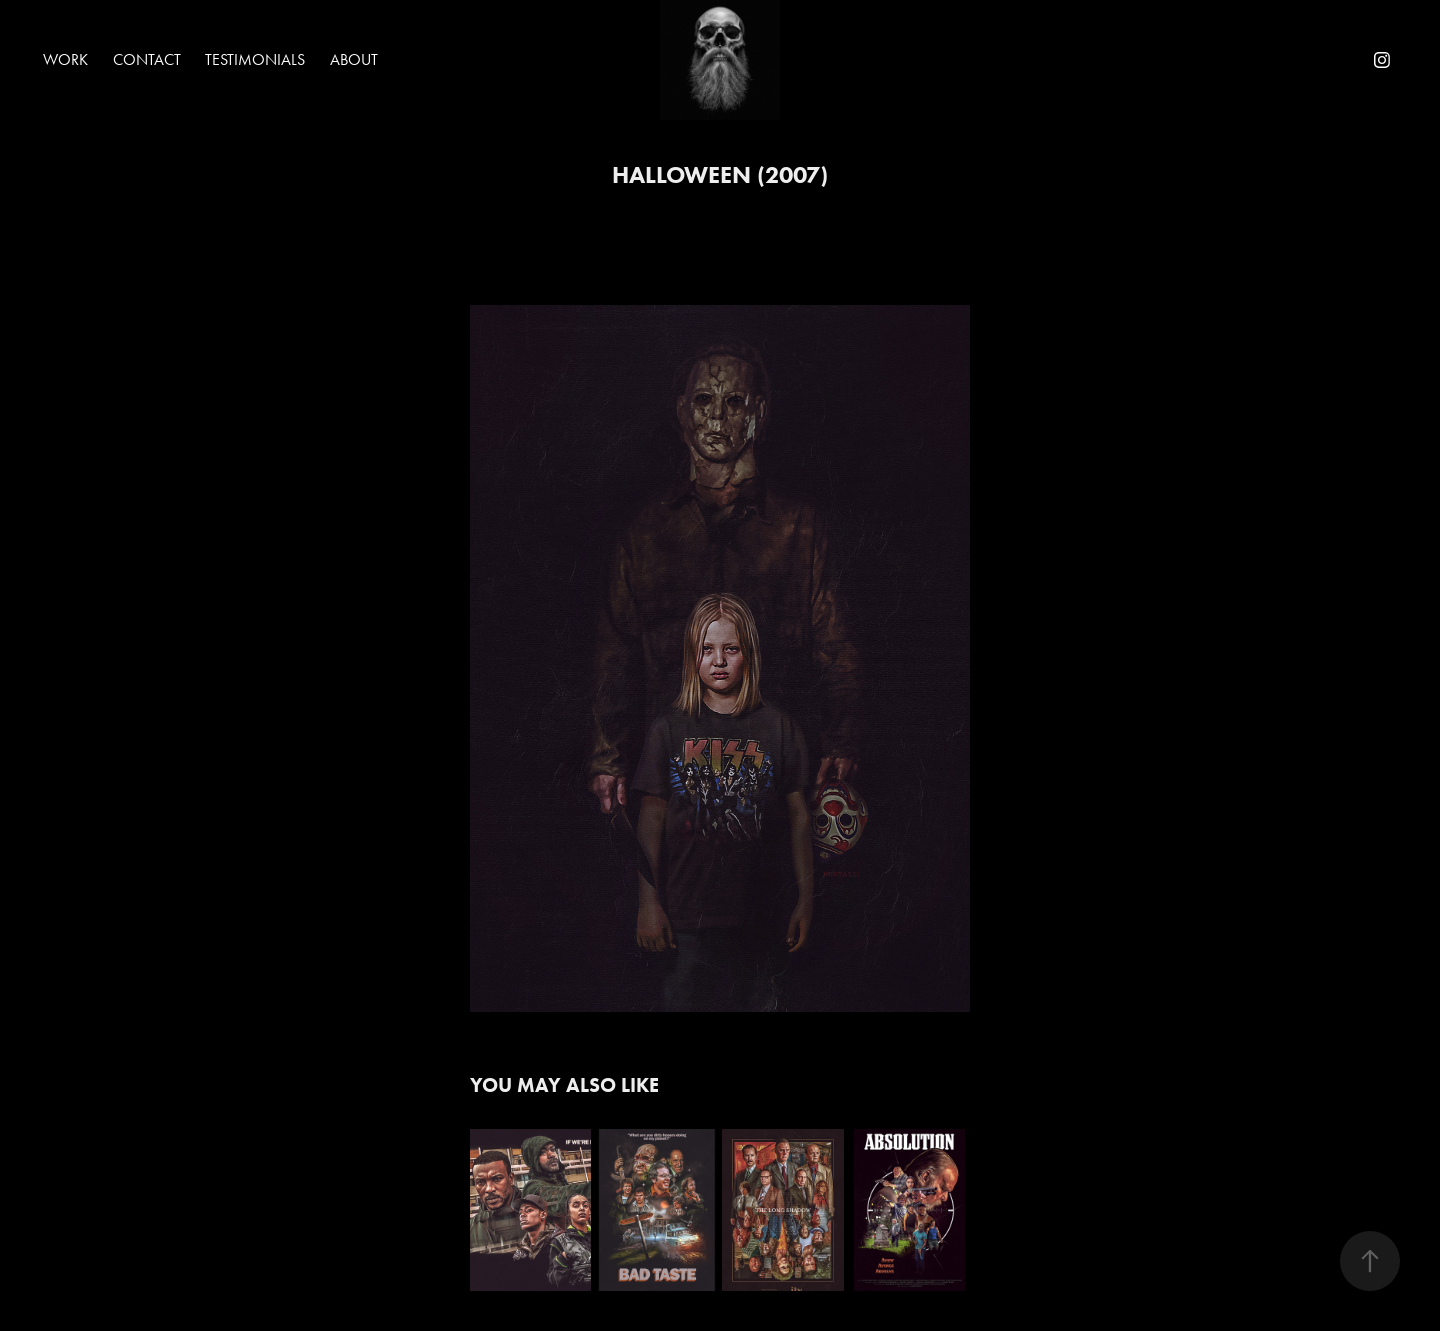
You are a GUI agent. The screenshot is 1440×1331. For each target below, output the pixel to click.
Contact (147, 59)
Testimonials (255, 59)
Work (65, 59)
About (354, 59)
